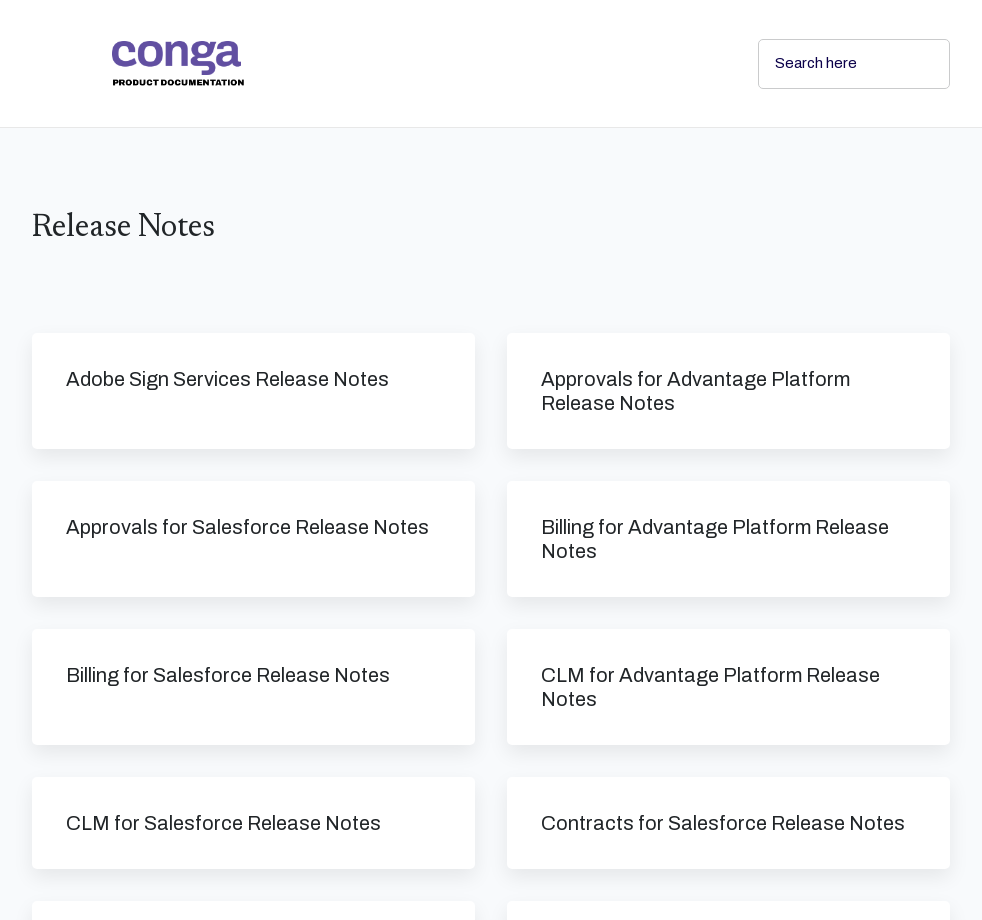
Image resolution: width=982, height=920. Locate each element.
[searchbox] (913, 64)
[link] (419, 63)
